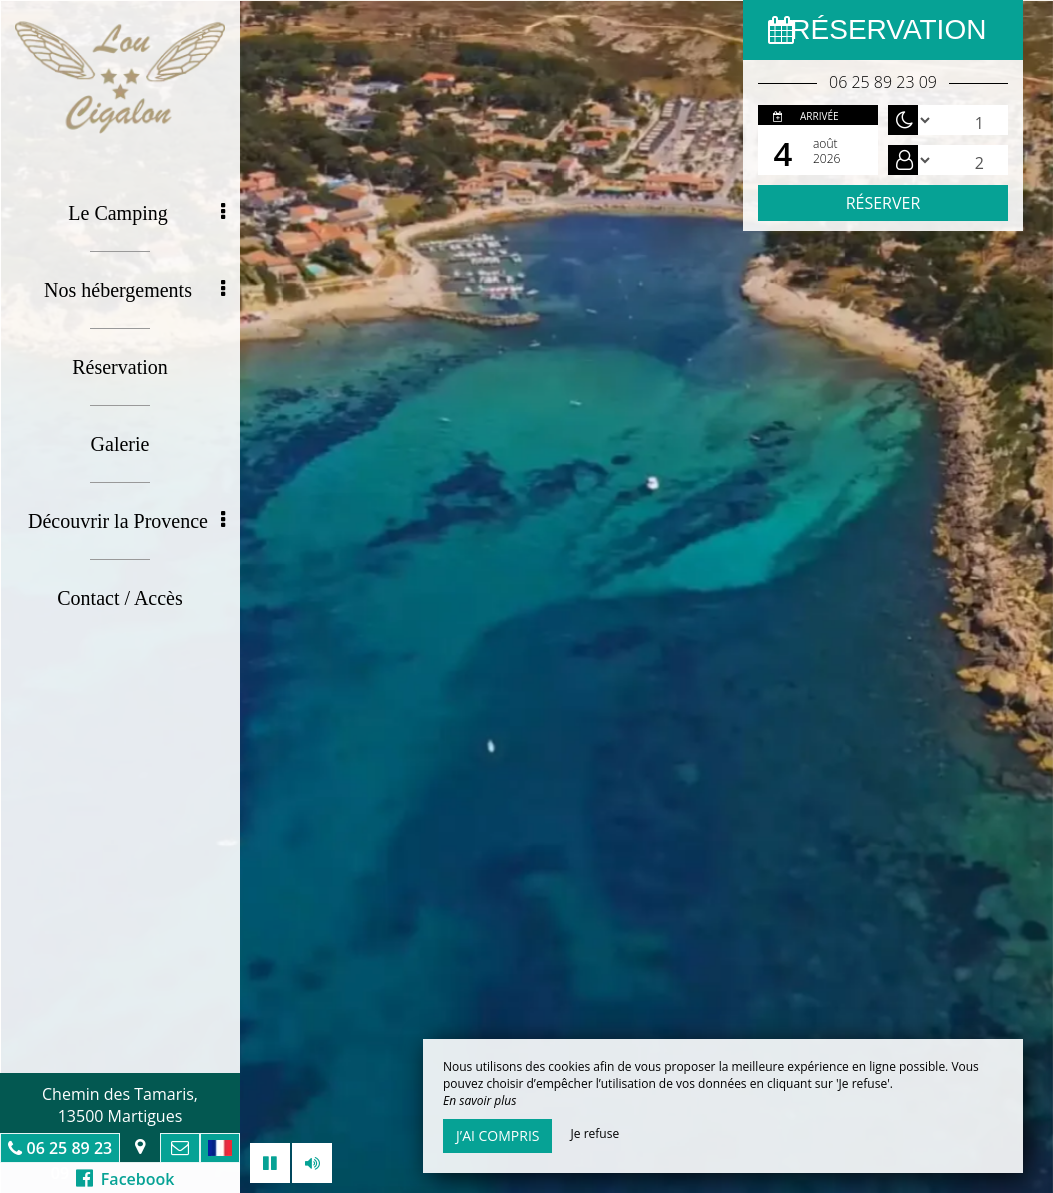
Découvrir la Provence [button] (126, 521)
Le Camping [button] (146, 213)
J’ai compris (497, 1135)
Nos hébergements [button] (134, 290)
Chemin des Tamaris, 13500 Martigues (120, 1105)
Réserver (883, 203)
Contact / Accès (120, 598)
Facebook (125, 1179)
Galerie (120, 444)
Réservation (120, 367)
